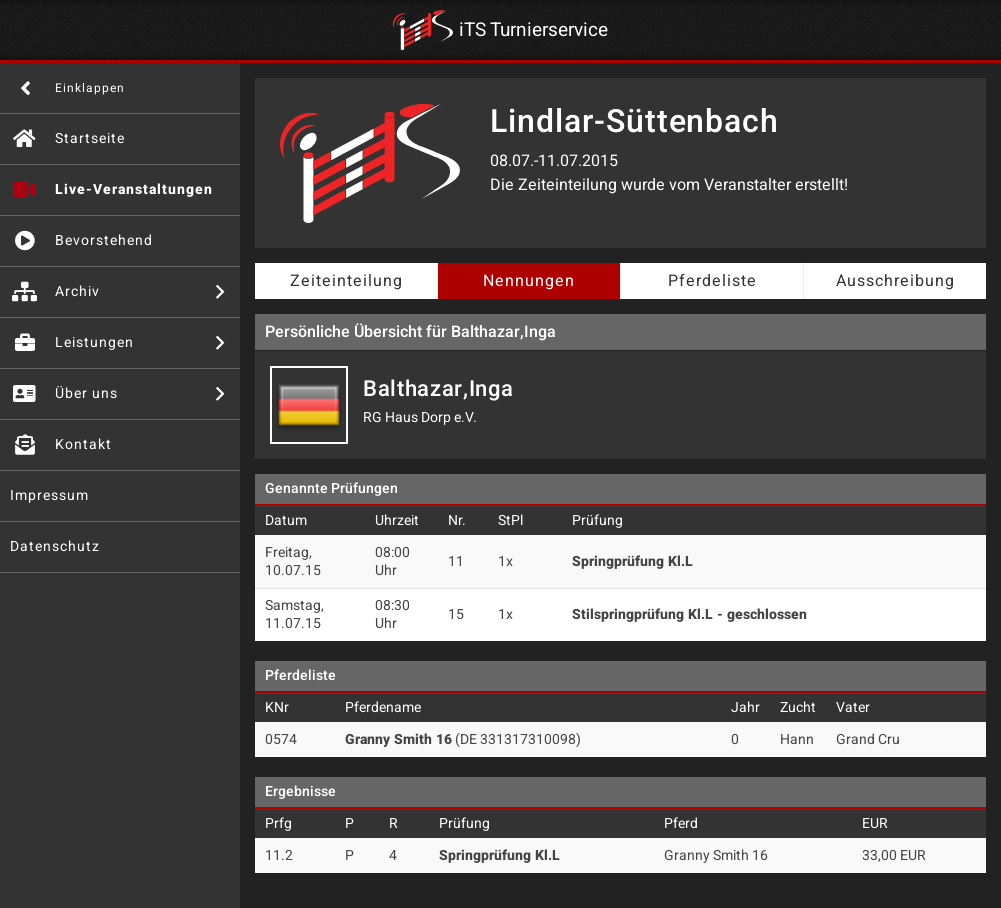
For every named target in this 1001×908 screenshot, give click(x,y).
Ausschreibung (895, 281)
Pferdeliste (712, 281)
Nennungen (529, 281)
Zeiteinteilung (346, 281)
